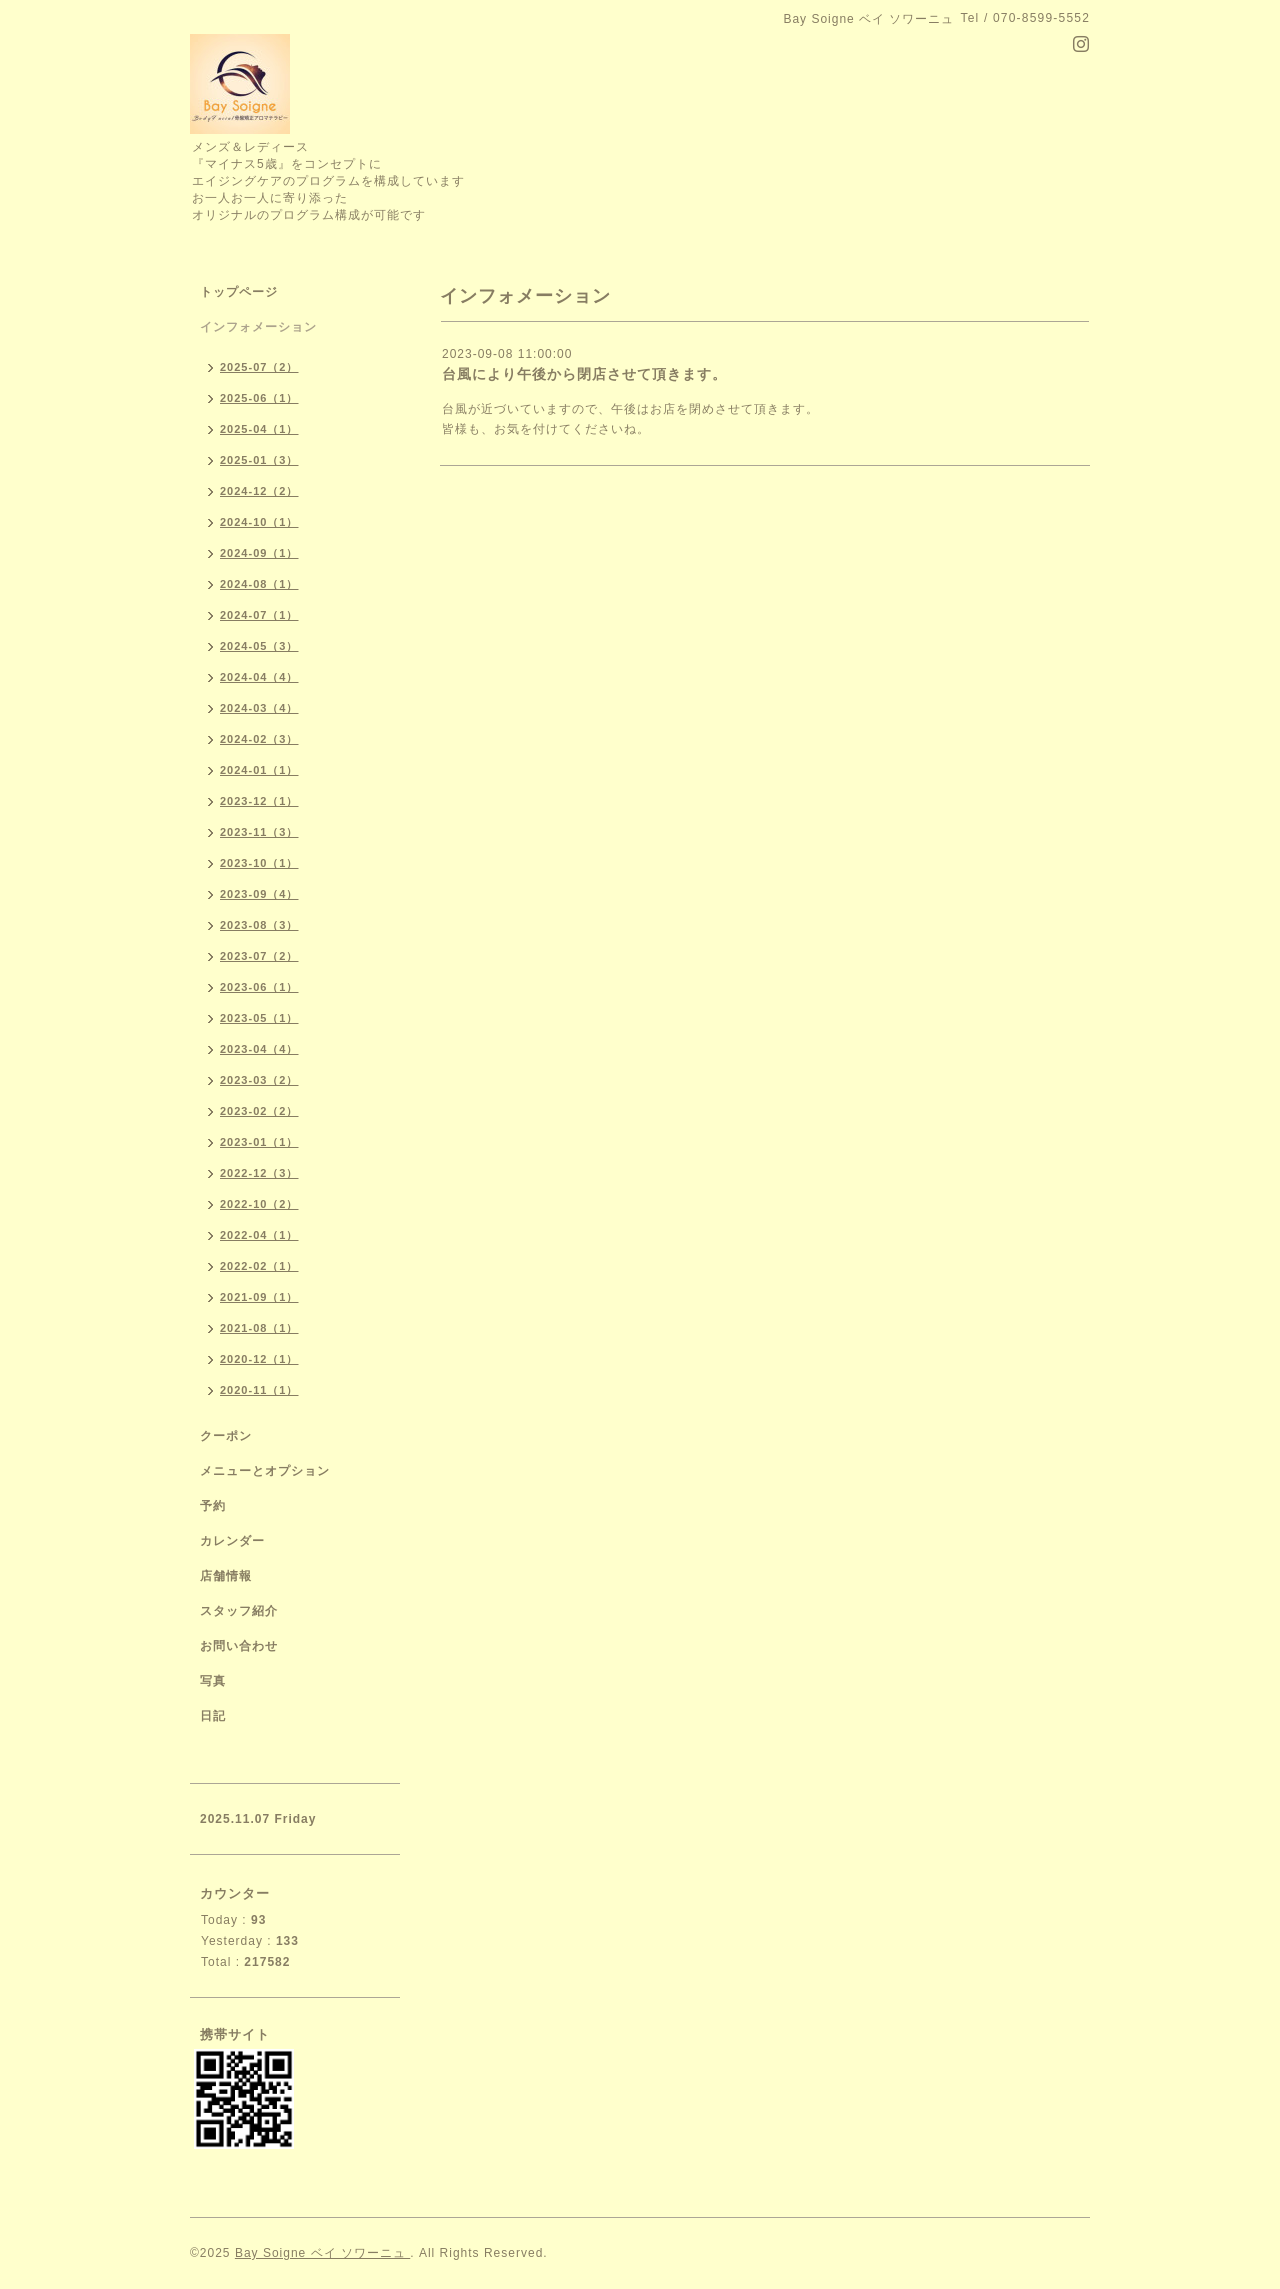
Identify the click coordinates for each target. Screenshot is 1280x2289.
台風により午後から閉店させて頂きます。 (584, 374)
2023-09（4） (259, 894)
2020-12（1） (259, 1359)
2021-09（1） (259, 1297)
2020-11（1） (259, 1390)
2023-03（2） (259, 1080)
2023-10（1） (259, 863)
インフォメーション (258, 327)
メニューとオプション (265, 1471)
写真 (213, 1681)
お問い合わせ (239, 1646)
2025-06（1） (259, 398)
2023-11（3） (259, 832)
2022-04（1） (259, 1235)
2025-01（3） (259, 460)
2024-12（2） (259, 491)
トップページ (239, 292)
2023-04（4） (259, 1049)
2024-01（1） (259, 770)
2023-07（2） (259, 956)
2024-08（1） (259, 584)
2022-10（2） (259, 1204)
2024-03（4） (259, 708)
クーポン (226, 1436)
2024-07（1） (259, 615)
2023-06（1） (259, 987)
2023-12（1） (259, 801)
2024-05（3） (259, 646)
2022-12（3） (259, 1173)
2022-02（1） (259, 1266)
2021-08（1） (259, 1328)
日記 (213, 1716)
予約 (213, 1506)
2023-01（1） (259, 1142)
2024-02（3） (259, 739)
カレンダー (232, 1541)
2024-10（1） (259, 522)
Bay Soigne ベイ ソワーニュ (322, 2253)
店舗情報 (226, 1576)
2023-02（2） (259, 1111)
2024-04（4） (259, 677)
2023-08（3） (259, 925)
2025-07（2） (259, 367)
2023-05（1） (259, 1018)
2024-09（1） (259, 553)
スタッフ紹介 (239, 1611)
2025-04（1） (259, 429)
